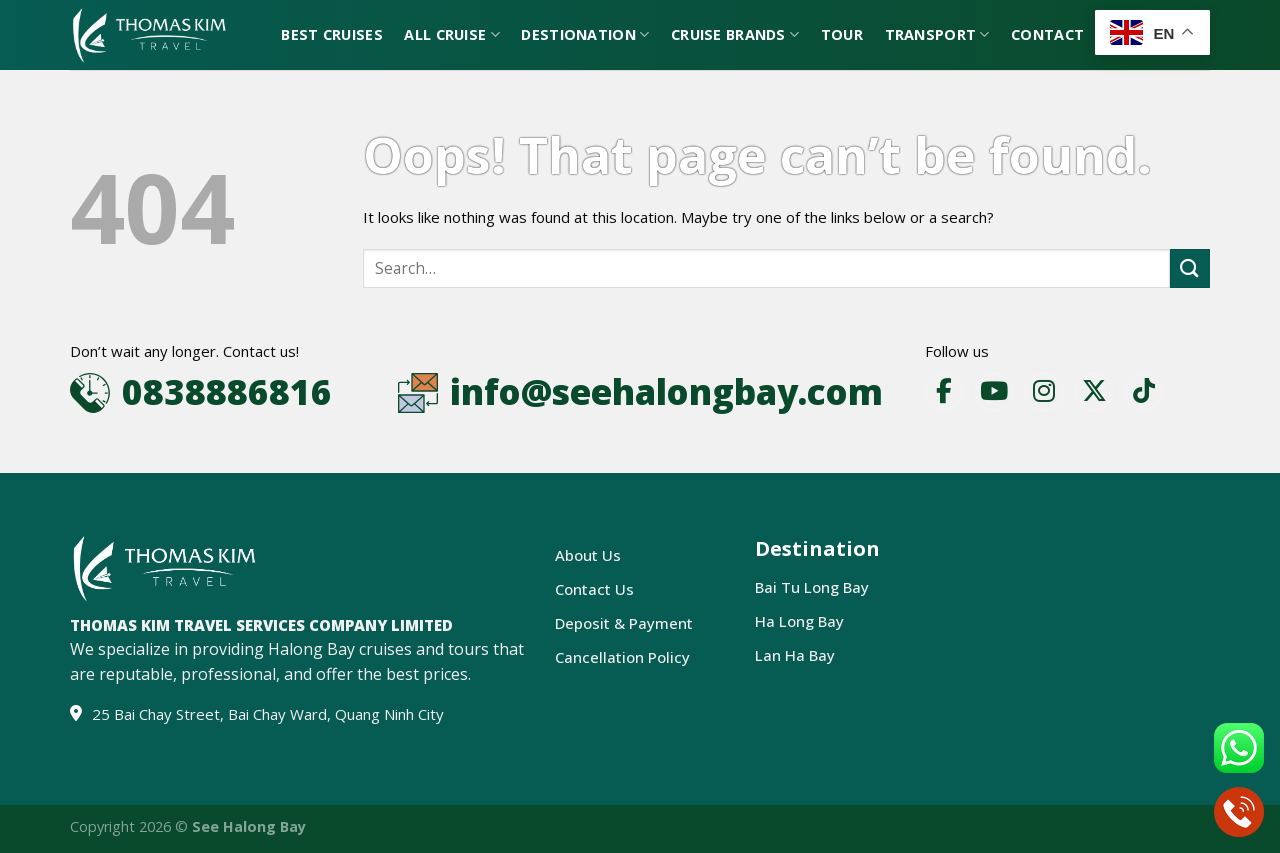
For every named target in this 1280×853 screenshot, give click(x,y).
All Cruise (451, 35)
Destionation (585, 35)
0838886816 (227, 391)
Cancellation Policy (622, 657)
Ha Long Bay (799, 621)
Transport (937, 35)
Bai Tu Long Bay (812, 587)
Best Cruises (331, 34)
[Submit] (1190, 268)
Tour (842, 34)
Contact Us (594, 589)
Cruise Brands (735, 35)
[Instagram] (1044, 392)
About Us (588, 555)
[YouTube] (994, 392)
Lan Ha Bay (795, 655)
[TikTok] (1144, 392)
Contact (1047, 34)
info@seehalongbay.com (666, 391)
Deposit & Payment (624, 623)
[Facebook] (944, 392)
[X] (1094, 392)
